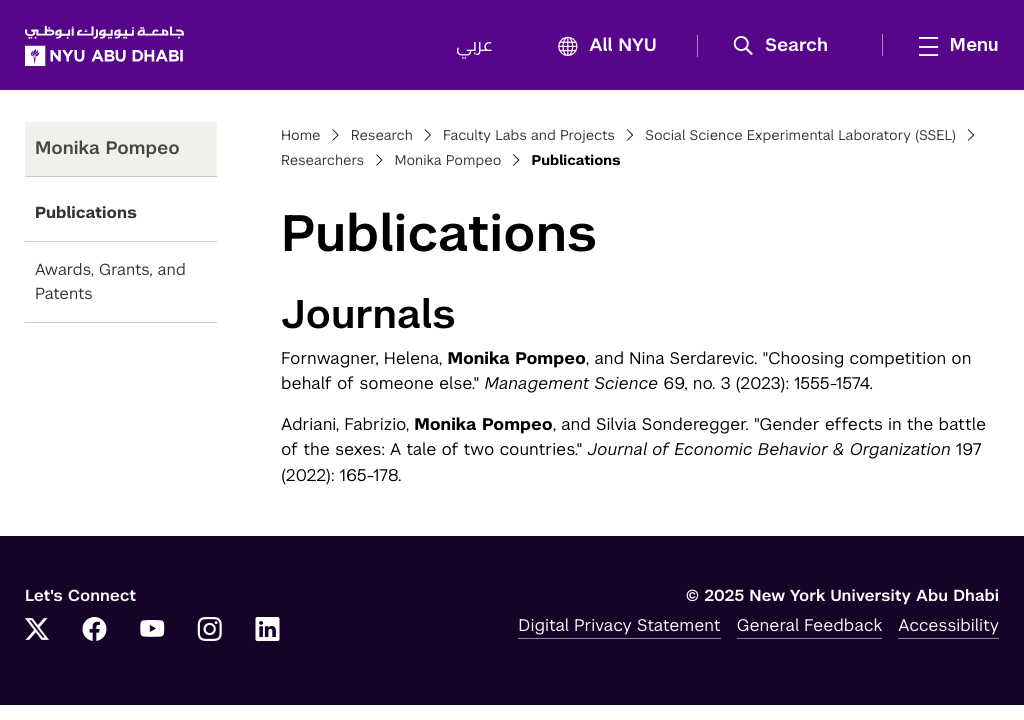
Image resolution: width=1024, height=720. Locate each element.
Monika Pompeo (447, 161)
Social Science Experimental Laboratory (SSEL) (800, 136)
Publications (86, 212)
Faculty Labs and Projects (529, 136)
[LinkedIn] (268, 631)
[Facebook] (95, 631)
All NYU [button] (601, 46)
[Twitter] (37, 631)
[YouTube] (152, 631)
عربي (474, 46)
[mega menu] (953, 45)
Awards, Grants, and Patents (110, 281)
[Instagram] (210, 631)
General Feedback (810, 625)
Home (301, 136)
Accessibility (948, 625)
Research (382, 136)
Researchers (322, 161)
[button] (787, 46)
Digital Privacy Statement (619, 625)
